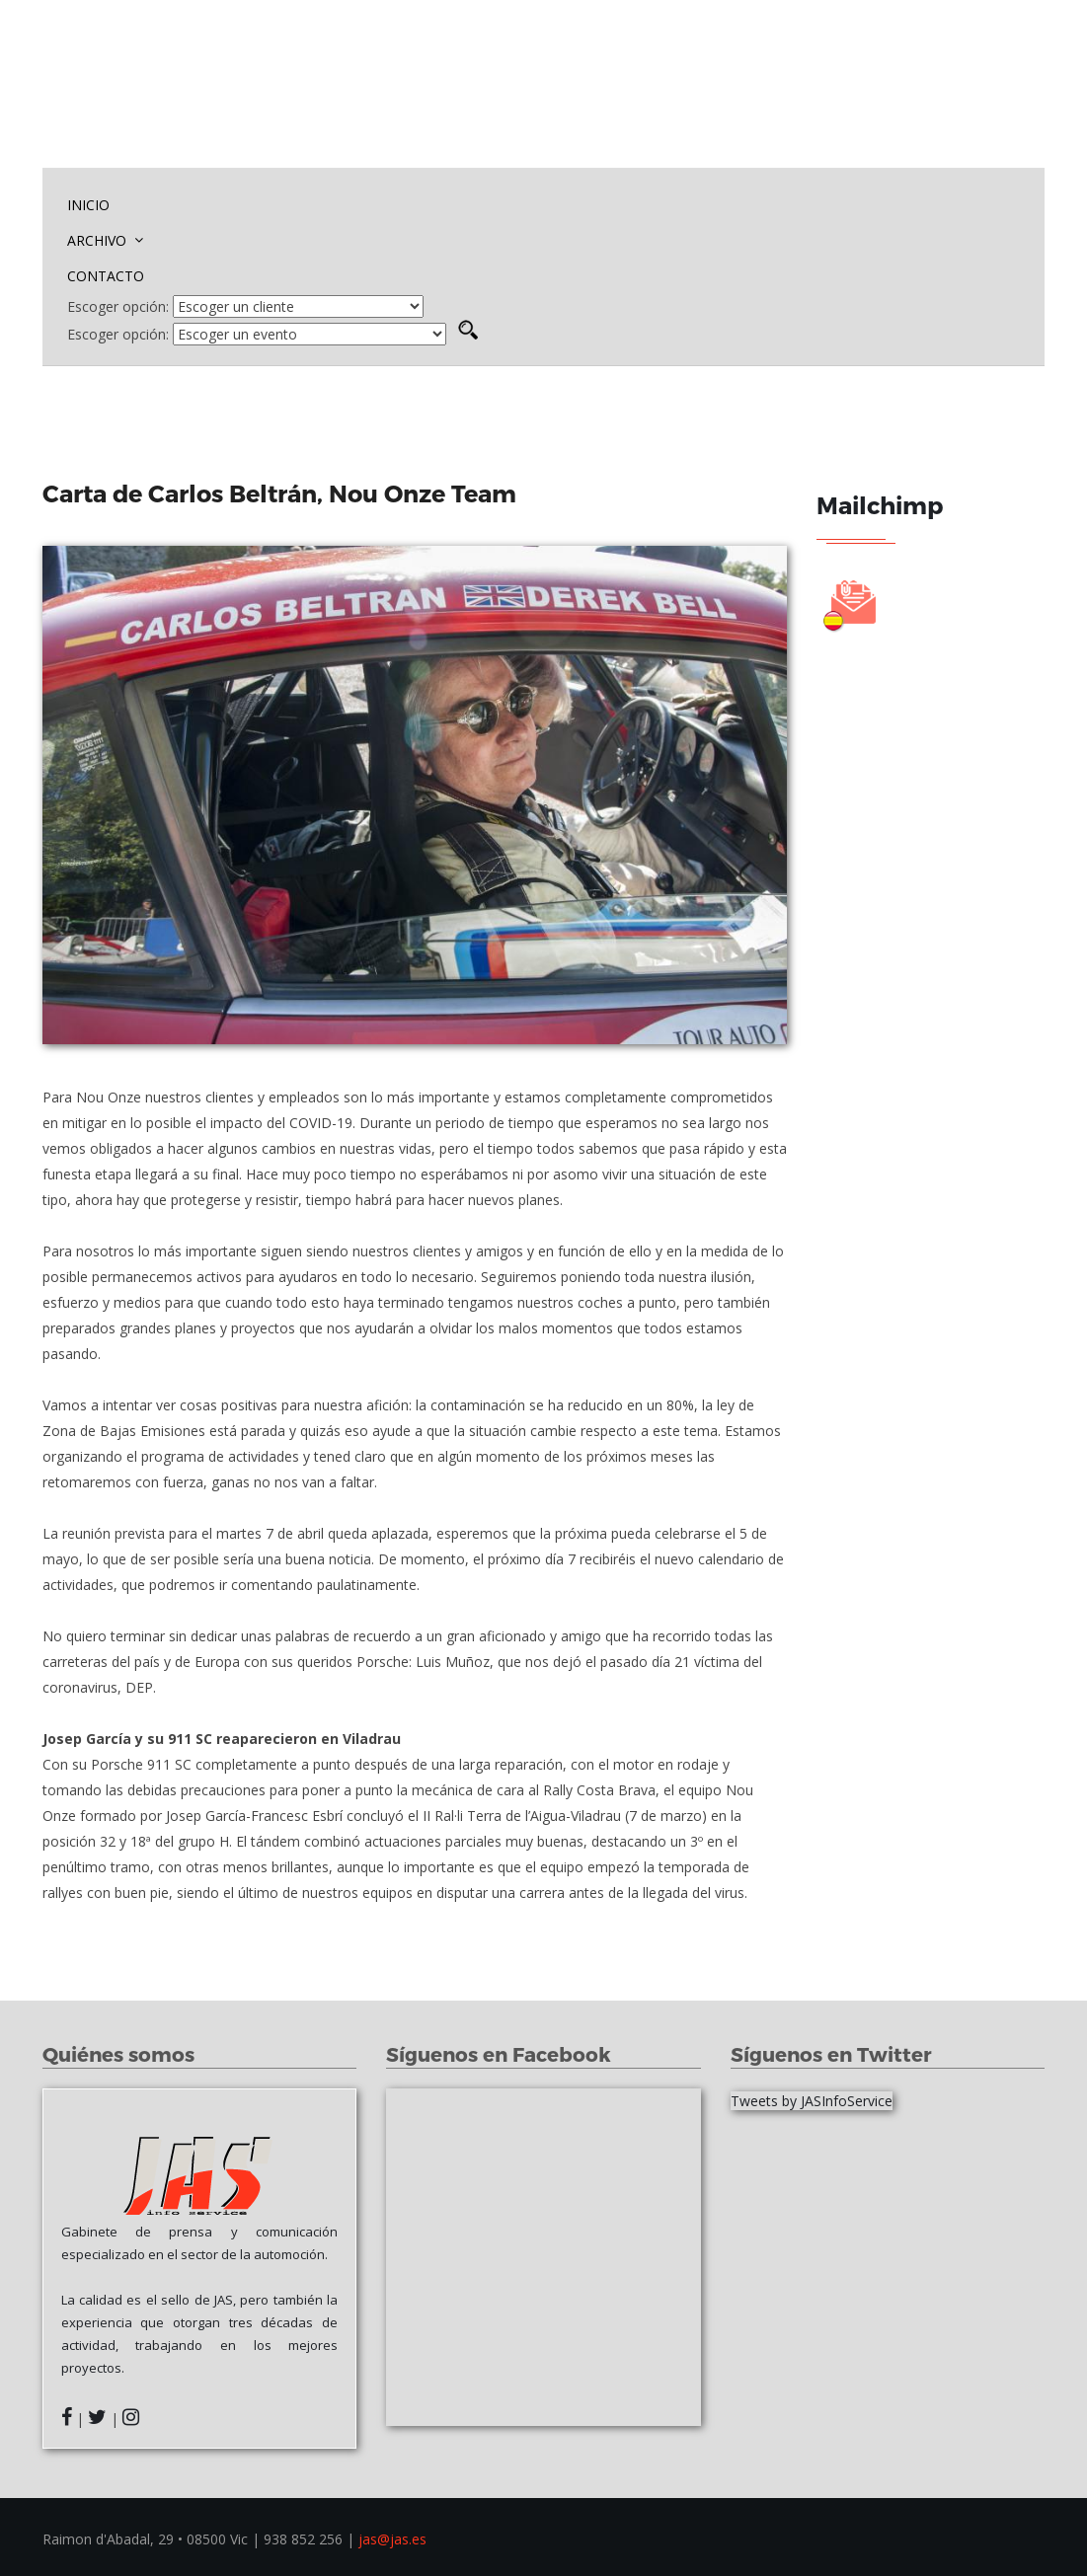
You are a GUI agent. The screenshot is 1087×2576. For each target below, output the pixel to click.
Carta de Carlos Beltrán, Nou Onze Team (282, 493)
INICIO (88, 204)
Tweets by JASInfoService (812, 2100)
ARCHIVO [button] (105, 240)
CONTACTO (105, 275)
